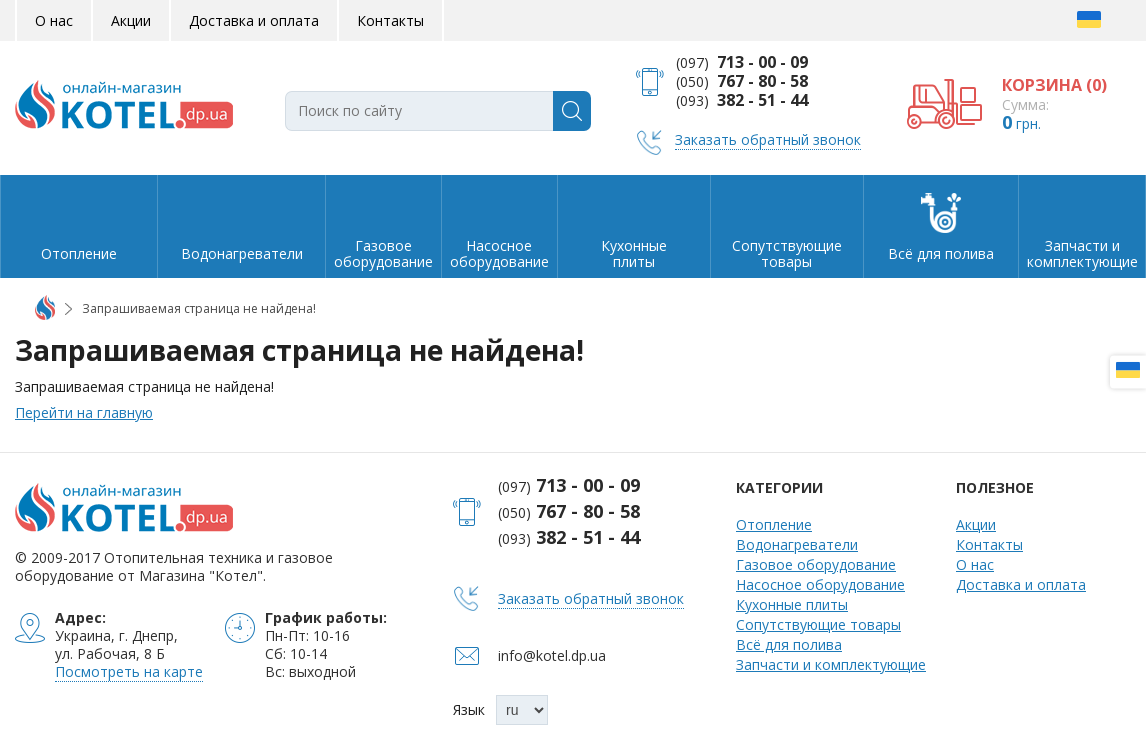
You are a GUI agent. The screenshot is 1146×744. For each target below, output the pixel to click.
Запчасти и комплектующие (831, 664)
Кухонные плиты (792, 604)
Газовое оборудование (816, 564)
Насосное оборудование (820, 584)
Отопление (774, 524)
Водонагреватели (797, 544)
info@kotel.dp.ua (552, 655)
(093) (742, 100)
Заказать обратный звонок (768, 139)
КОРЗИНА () (1054, 85)
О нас (54, 20)
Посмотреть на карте (129, 671)
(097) (742, 62)
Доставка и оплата (254, 20)
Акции (131, 20)
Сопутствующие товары (818, 624)
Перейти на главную (84, 412)
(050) (742, 81)
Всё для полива (789, 644)
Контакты (390, 20)
